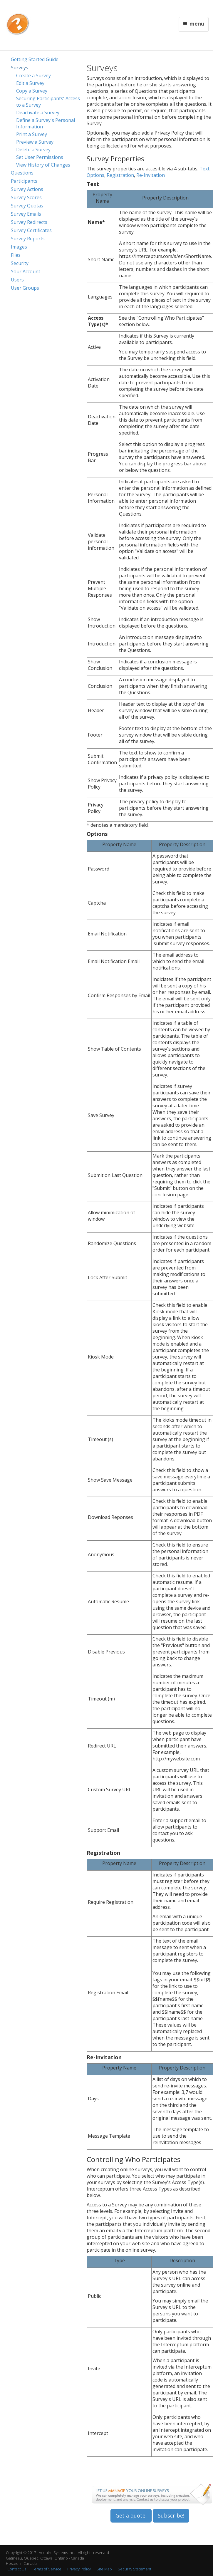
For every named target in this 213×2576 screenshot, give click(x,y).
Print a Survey (31, 134)
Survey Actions (27, 189)
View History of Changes (43, 165)
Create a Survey (33, 75)
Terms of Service (46, 2569)
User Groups (25, 288)
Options (95, 175)
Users (17, 279)
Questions (22, 173)
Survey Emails (26, 214)
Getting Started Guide (34, 59)
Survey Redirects (29, 222)
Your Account (25, 271)
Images (19, 247)
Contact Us (147, 7)
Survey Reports (28, 238)
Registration (120, 175)
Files (16, 255)
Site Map (104, 2569)
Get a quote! (131, 2515)
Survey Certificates (31, 230)
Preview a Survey (34, 142)
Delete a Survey (33, 149)
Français (130, 7)
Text (204, 168)
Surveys (19, 67)
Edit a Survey (30, 83)
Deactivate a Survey (37, 112)
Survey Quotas (27, 205)
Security (19, 263)
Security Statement (134, 2569)
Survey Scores (26, 197)
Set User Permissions (39, 157)
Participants (24, 181)
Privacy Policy (79, 2569)
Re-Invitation (150, 175)
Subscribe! (171, 2515)
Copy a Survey (31, 91)
